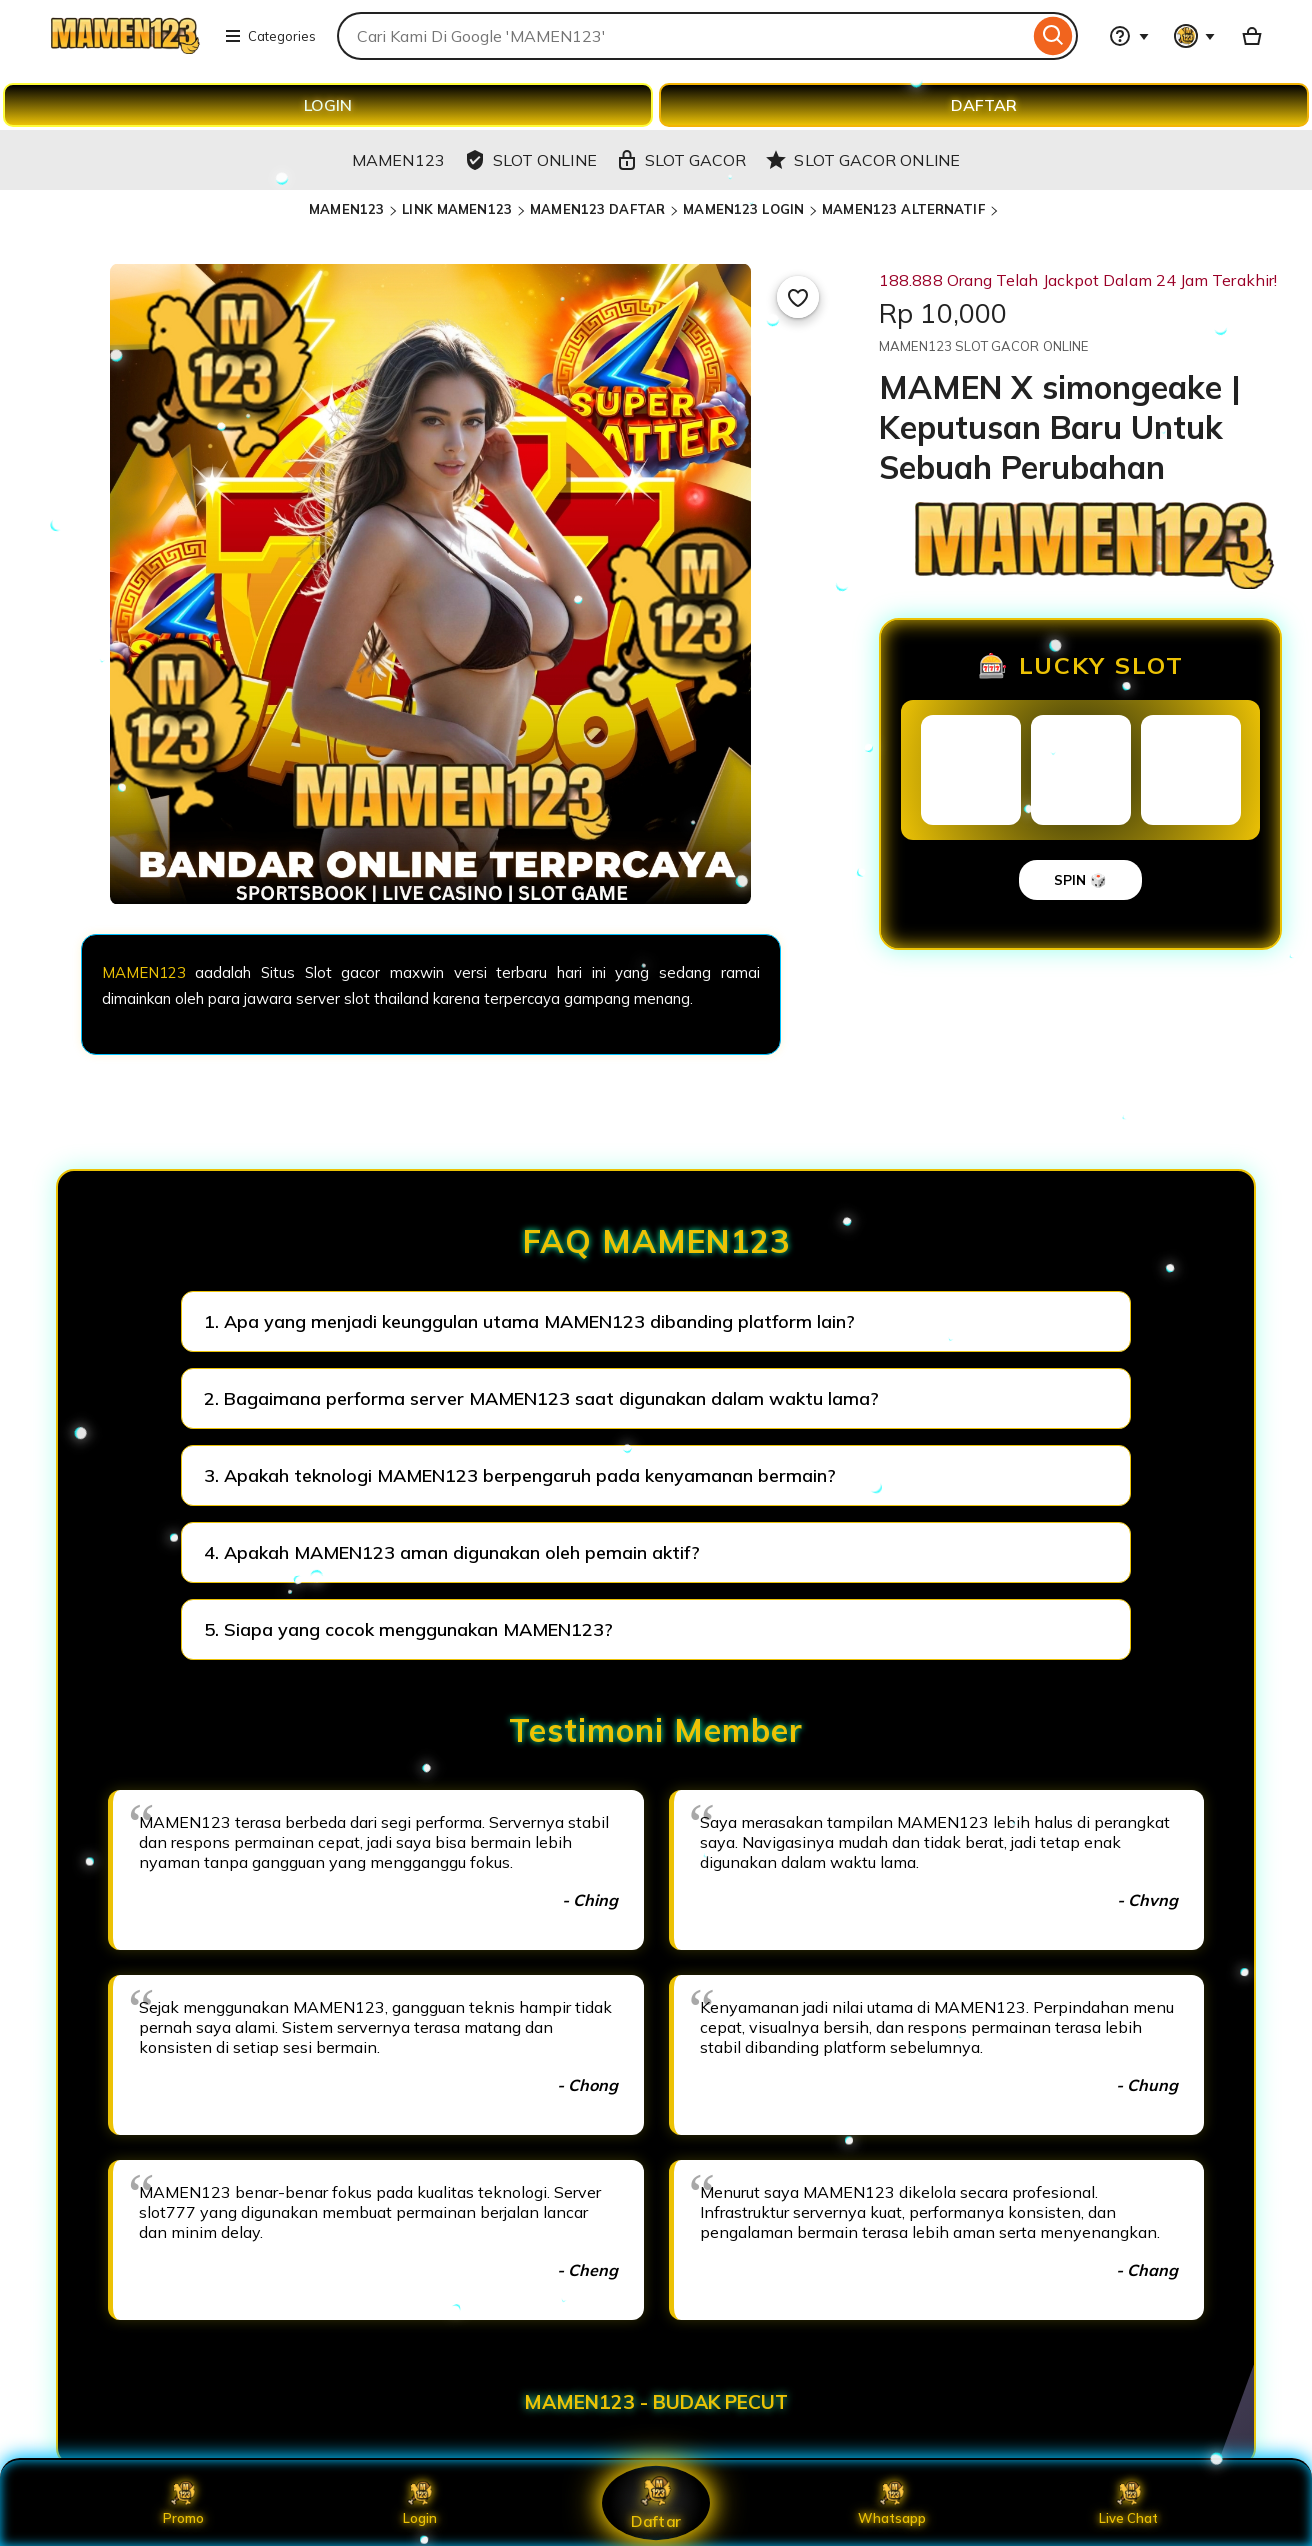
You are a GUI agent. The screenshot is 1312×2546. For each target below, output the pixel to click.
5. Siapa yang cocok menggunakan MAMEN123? (408, 1629)
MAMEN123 (346, 209)
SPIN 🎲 (1080, 880)
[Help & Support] (1129, 36)
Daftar (656, 2502)
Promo (183, 2503)
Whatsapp (892, 2503)
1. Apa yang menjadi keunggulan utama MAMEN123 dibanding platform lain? (529, 1321)
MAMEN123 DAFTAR (597, 209)
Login (420, 2503)
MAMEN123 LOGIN (743, 209)
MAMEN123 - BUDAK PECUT (656, 2402)
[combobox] (683, 36)
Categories (270, 36)
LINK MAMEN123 (457, 209)
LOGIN (328, 105)
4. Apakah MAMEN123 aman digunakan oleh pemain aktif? (452, 1552)
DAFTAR (984, 105)
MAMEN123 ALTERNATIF (903, 209)
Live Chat (1128, 2503)
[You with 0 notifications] (1195, 36)
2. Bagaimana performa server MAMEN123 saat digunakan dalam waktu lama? (541, 1398)
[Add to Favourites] (798, 297)
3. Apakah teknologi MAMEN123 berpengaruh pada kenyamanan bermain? (520, 1475)
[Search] (1053, 36)
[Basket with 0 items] (1252, 36)
